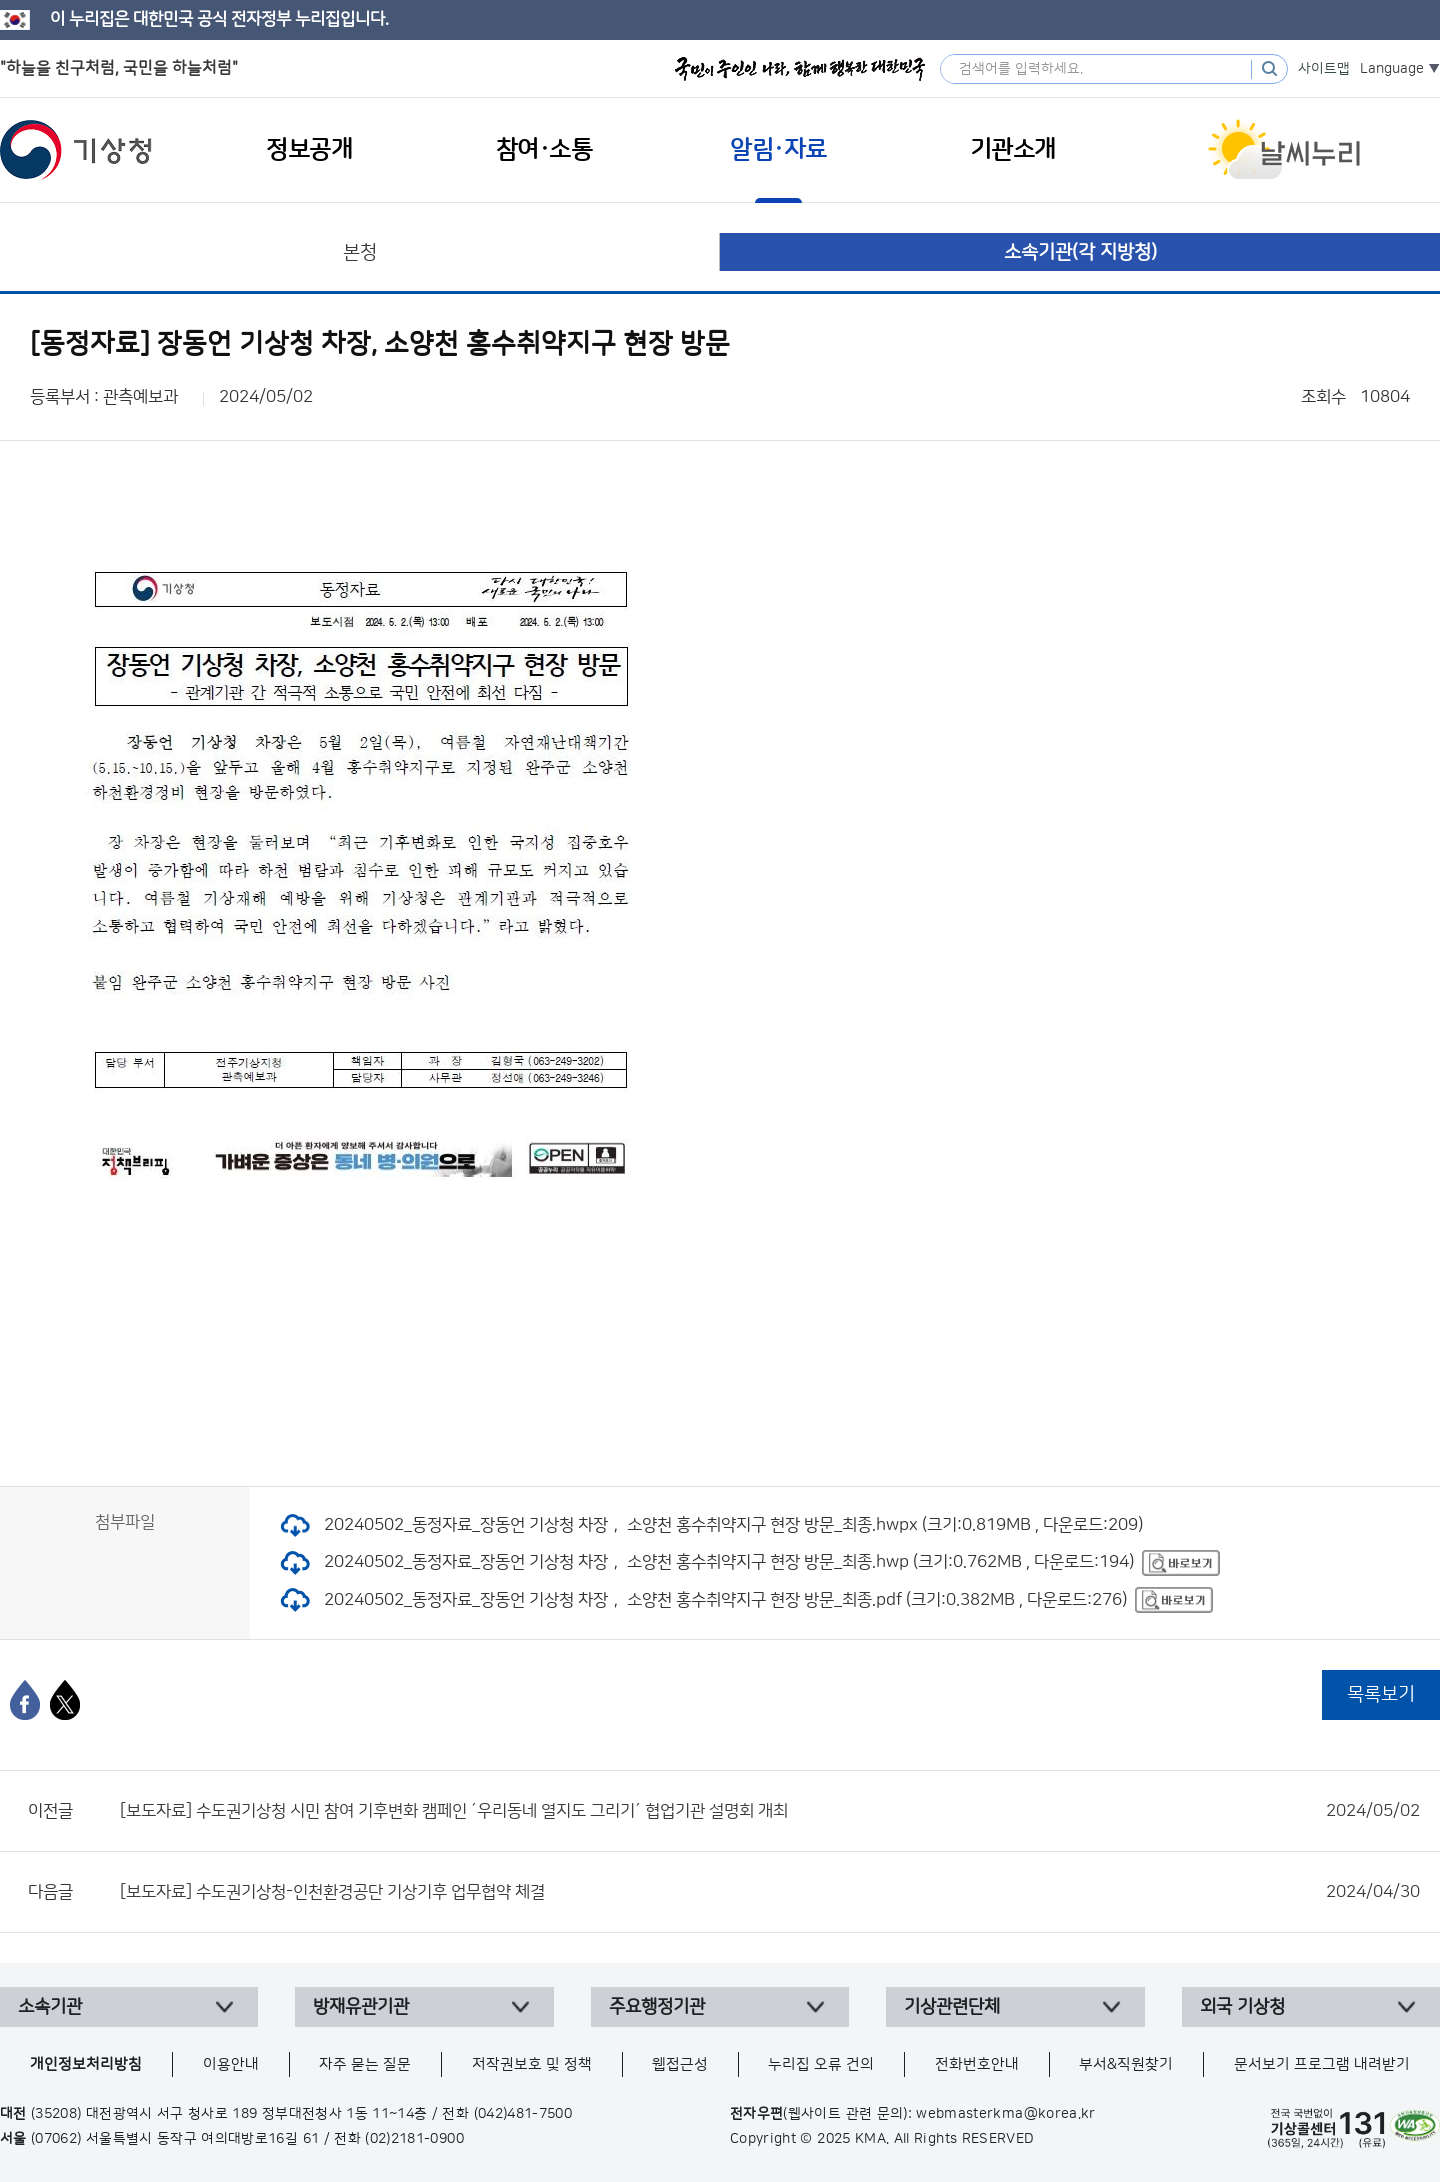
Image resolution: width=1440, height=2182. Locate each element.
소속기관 (50, 2007)
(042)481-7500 (523, 2114)
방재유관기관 (361, 2007)
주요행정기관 (657, 2007)
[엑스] (65, 1700)
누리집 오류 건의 (821, 2064)
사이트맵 (1324, 69)
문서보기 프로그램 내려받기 (1322, 2064)
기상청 (76, 150)
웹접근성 (680, 2064)
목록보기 (1381, 1694)
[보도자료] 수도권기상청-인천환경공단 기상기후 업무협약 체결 (770, 1892)
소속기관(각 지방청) (1080, 252)
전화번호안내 (977, 2064)
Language (1392, 69)
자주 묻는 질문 (365, 2064)
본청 (360, 252)
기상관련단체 (952, 2007)
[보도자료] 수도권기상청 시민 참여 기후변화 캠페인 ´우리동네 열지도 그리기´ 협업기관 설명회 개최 (770, 1811)
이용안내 (231, 2064)
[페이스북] (25, 1700)
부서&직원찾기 (1126, 2064)
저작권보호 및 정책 (532, 2064)
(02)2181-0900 (414, 2139)
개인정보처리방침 (86, 2064)
